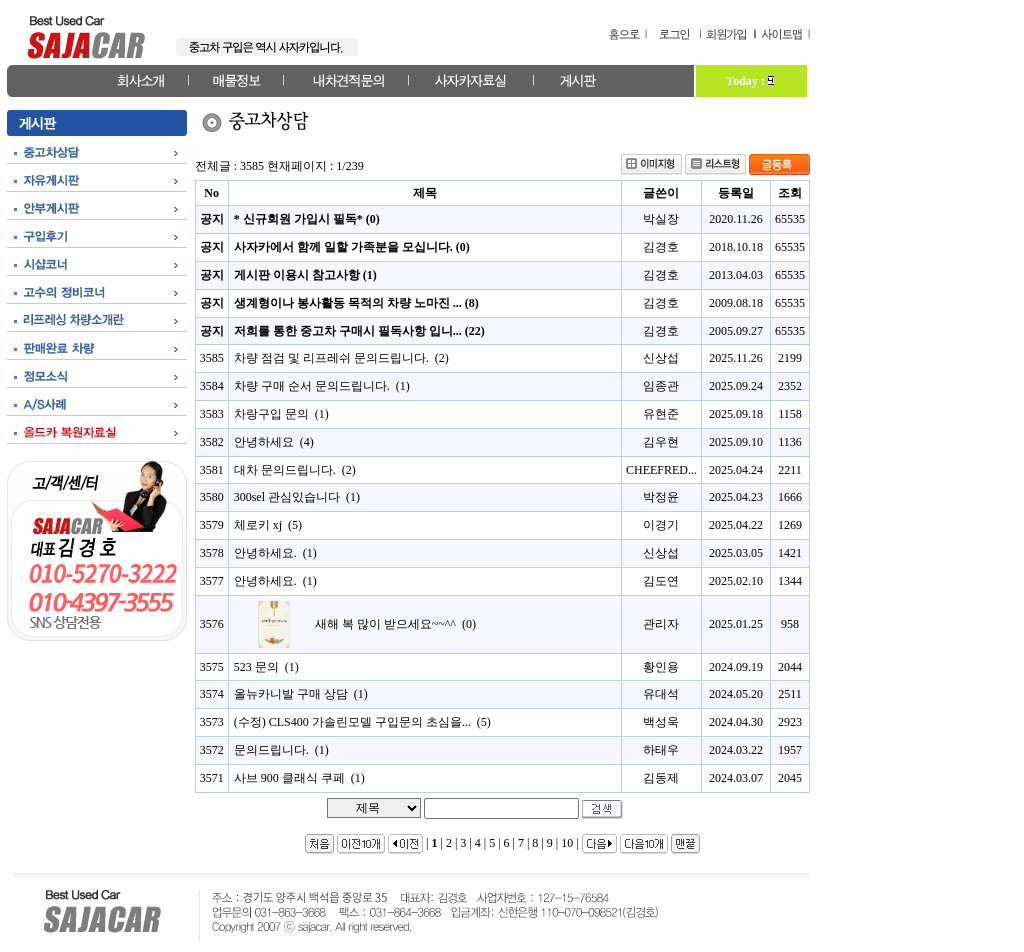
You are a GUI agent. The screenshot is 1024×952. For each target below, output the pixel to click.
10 (567, 843)
